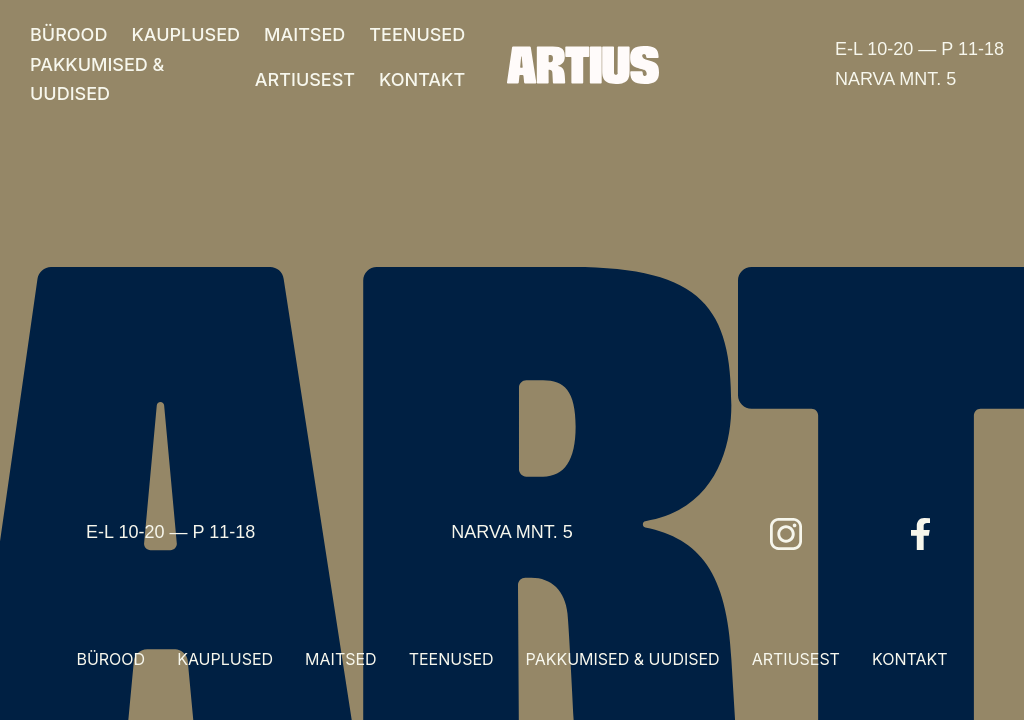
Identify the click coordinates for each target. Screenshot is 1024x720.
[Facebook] (921, 534)
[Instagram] (786, 534)
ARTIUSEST (305, 79)
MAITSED (304, 34)
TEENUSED (417, 34)
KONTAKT (422, 79)
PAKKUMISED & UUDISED (97, 79)
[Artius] (583, 65)
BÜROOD (68, 34)
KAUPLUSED (185, 34)
